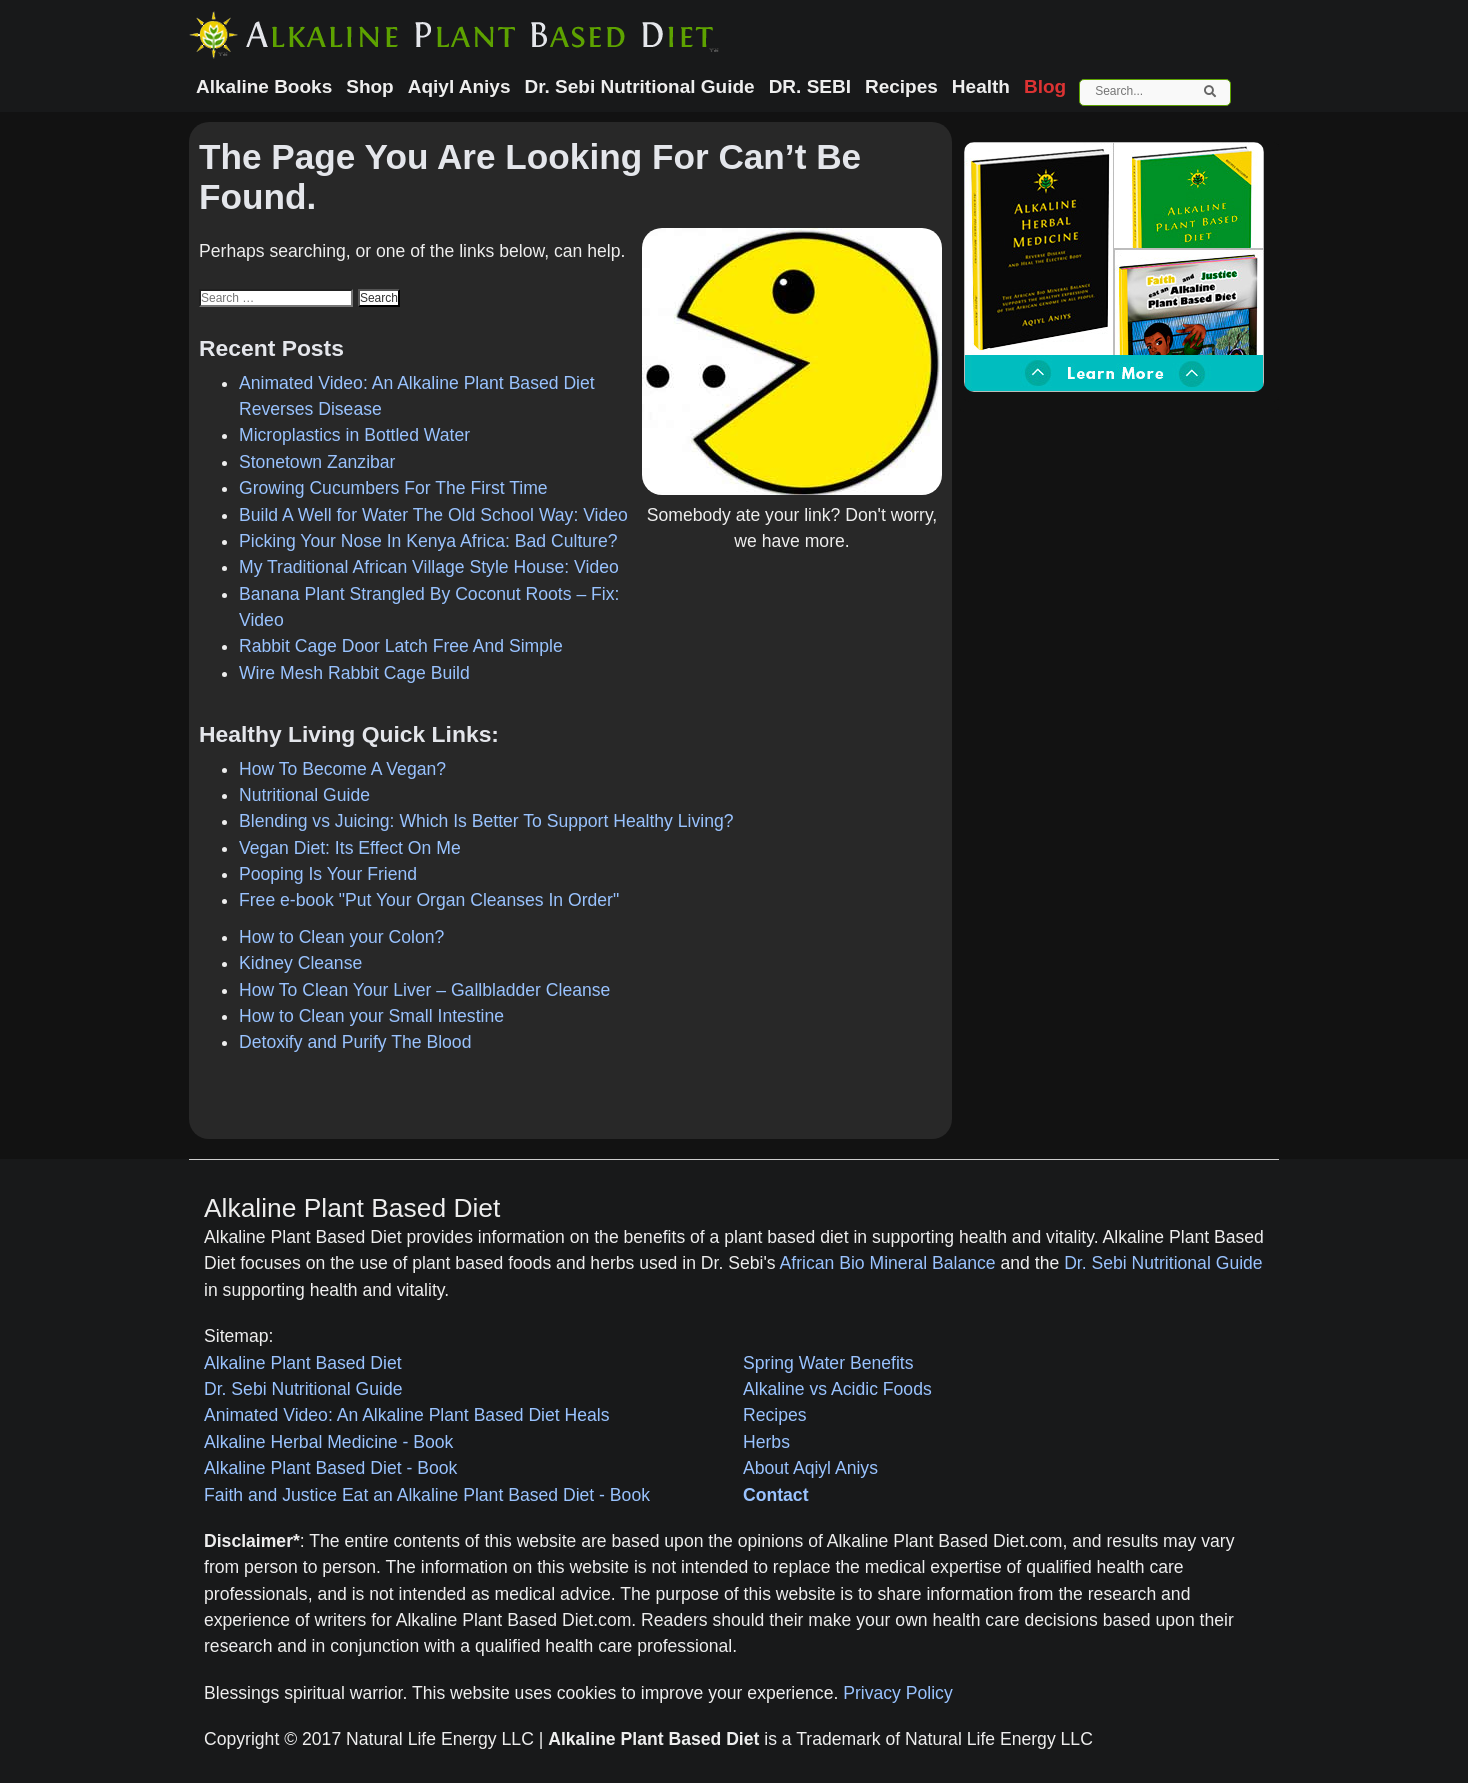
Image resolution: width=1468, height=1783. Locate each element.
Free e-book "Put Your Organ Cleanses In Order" (429, 900)
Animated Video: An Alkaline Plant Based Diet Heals (407, 1415)
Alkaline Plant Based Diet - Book (330, 1468)
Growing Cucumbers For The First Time (393, 488)
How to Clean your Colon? (341, 937)
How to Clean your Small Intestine (371, 1016)
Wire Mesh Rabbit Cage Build (354, 673)
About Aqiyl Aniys (810, 1468)
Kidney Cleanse (300, 963)
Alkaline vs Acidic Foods (837, 1389)
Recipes (775, 1415)
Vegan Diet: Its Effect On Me (350, 848)
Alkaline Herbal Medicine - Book (328, 1442)
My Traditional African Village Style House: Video (429, 567)
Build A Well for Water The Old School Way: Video (433, 515)
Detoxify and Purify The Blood (355, 1042)
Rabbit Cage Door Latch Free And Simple (401, 646)
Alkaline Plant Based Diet (303, 1363)
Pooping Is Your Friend (328, 874)
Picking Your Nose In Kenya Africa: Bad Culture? (428, 541)
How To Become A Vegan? (342, 769)
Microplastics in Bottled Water (354, 435)
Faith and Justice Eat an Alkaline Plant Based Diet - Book (427, 1495)
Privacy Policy (898, 1693)
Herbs (766, 1442)
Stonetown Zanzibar (317, 462)
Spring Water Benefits (828, 1363)
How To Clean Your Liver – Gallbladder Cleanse (424, 990)
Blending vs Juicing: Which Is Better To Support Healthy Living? (486, 821)
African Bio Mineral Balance (888, 1263)
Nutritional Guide (304, 795)
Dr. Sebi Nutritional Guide (1163, 1263)
